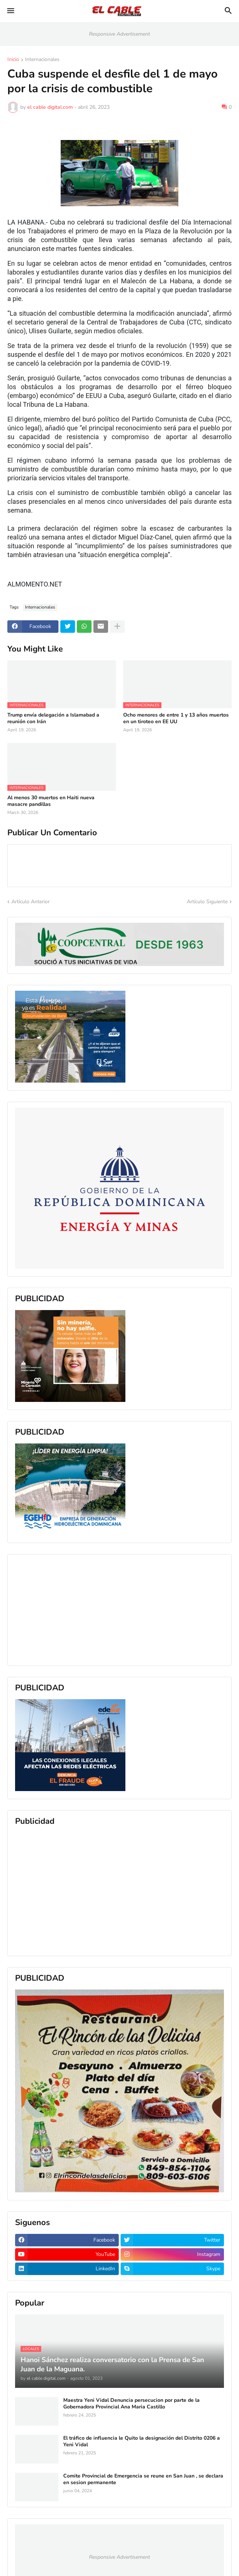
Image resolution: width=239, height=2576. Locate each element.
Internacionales (42, 60)
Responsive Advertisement (119, 34)
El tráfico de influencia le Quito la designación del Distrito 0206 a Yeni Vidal (141, 2441)
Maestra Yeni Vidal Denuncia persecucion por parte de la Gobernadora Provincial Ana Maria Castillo (131, 2403)
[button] (10, 11)
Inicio (13, 60)
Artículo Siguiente (207, 901)
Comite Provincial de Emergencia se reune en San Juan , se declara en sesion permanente (143, 2479)
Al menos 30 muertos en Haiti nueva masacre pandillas (50, 801)
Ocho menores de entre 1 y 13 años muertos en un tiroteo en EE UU (176, 718)
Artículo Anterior (30, 901)
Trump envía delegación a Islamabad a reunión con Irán (53, 718)
